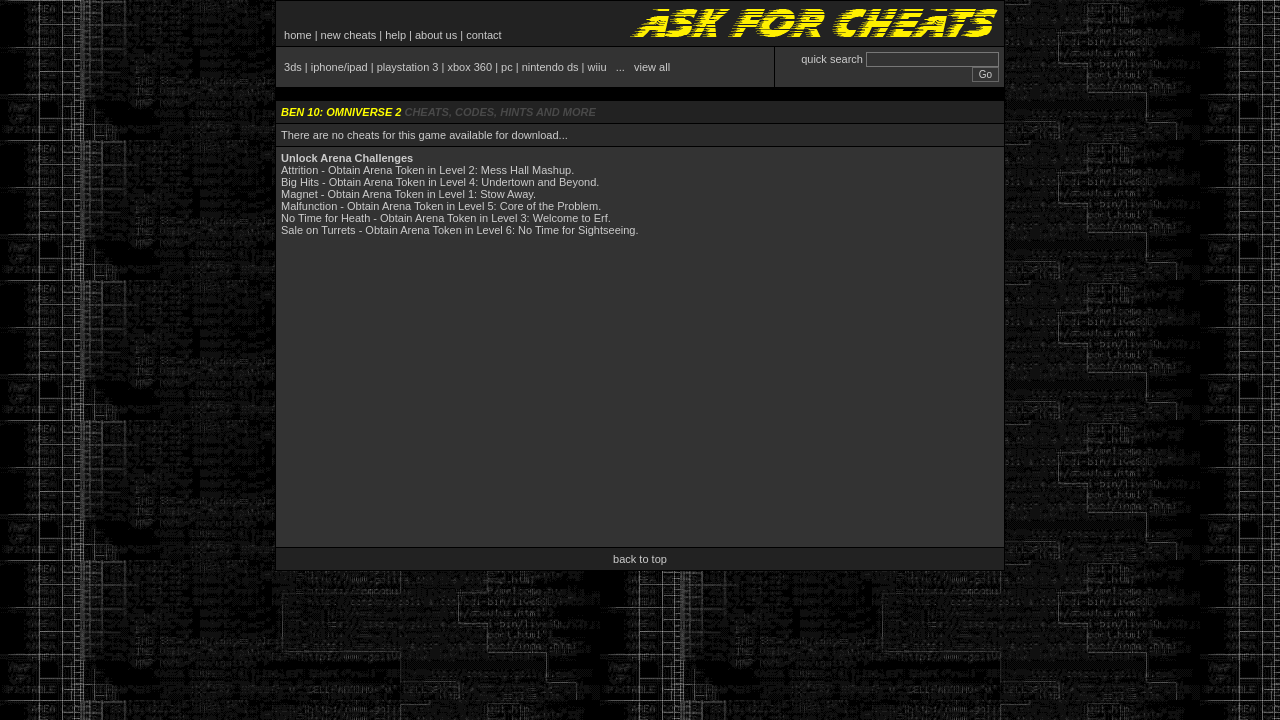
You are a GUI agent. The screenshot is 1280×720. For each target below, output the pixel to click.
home (298, 35)
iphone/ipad (339, 67)
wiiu (597, 67)
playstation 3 (408, 67)
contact (483, 35)
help (395, 35)
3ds (293, 67)
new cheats (349, 35)
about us (436, 35)
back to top (640, 559)
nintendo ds (550, 67)
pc (507, 67)
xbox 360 (469, 67)
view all (652, 67)
